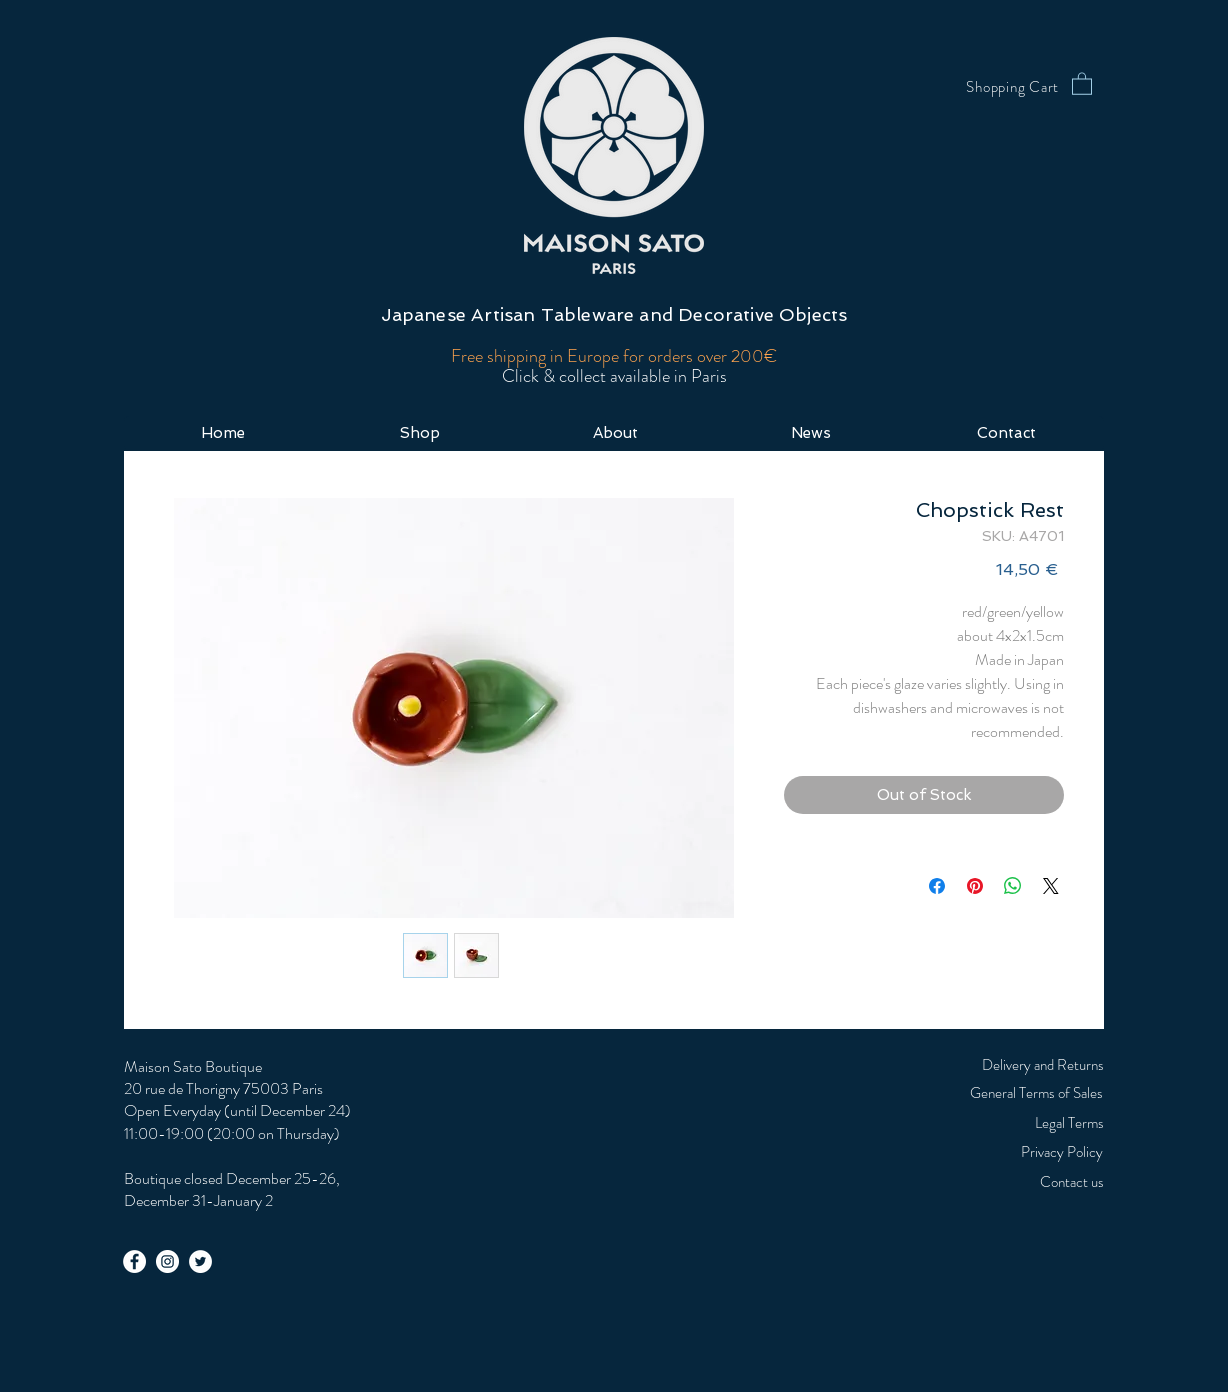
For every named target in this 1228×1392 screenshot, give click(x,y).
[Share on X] (1051, 886)
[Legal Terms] (1018, 1123)
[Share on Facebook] (937, 886)
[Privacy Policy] (974, 1152)
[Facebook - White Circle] (134, 1261)
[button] (1082, 83)
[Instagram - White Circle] (167, 1261)
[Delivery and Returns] (1018, 1065)
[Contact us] (1018, 1182)
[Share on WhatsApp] (1013, 886)
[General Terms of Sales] (982, 1093)
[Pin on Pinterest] (975, 886)
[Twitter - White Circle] (200, 1261)
